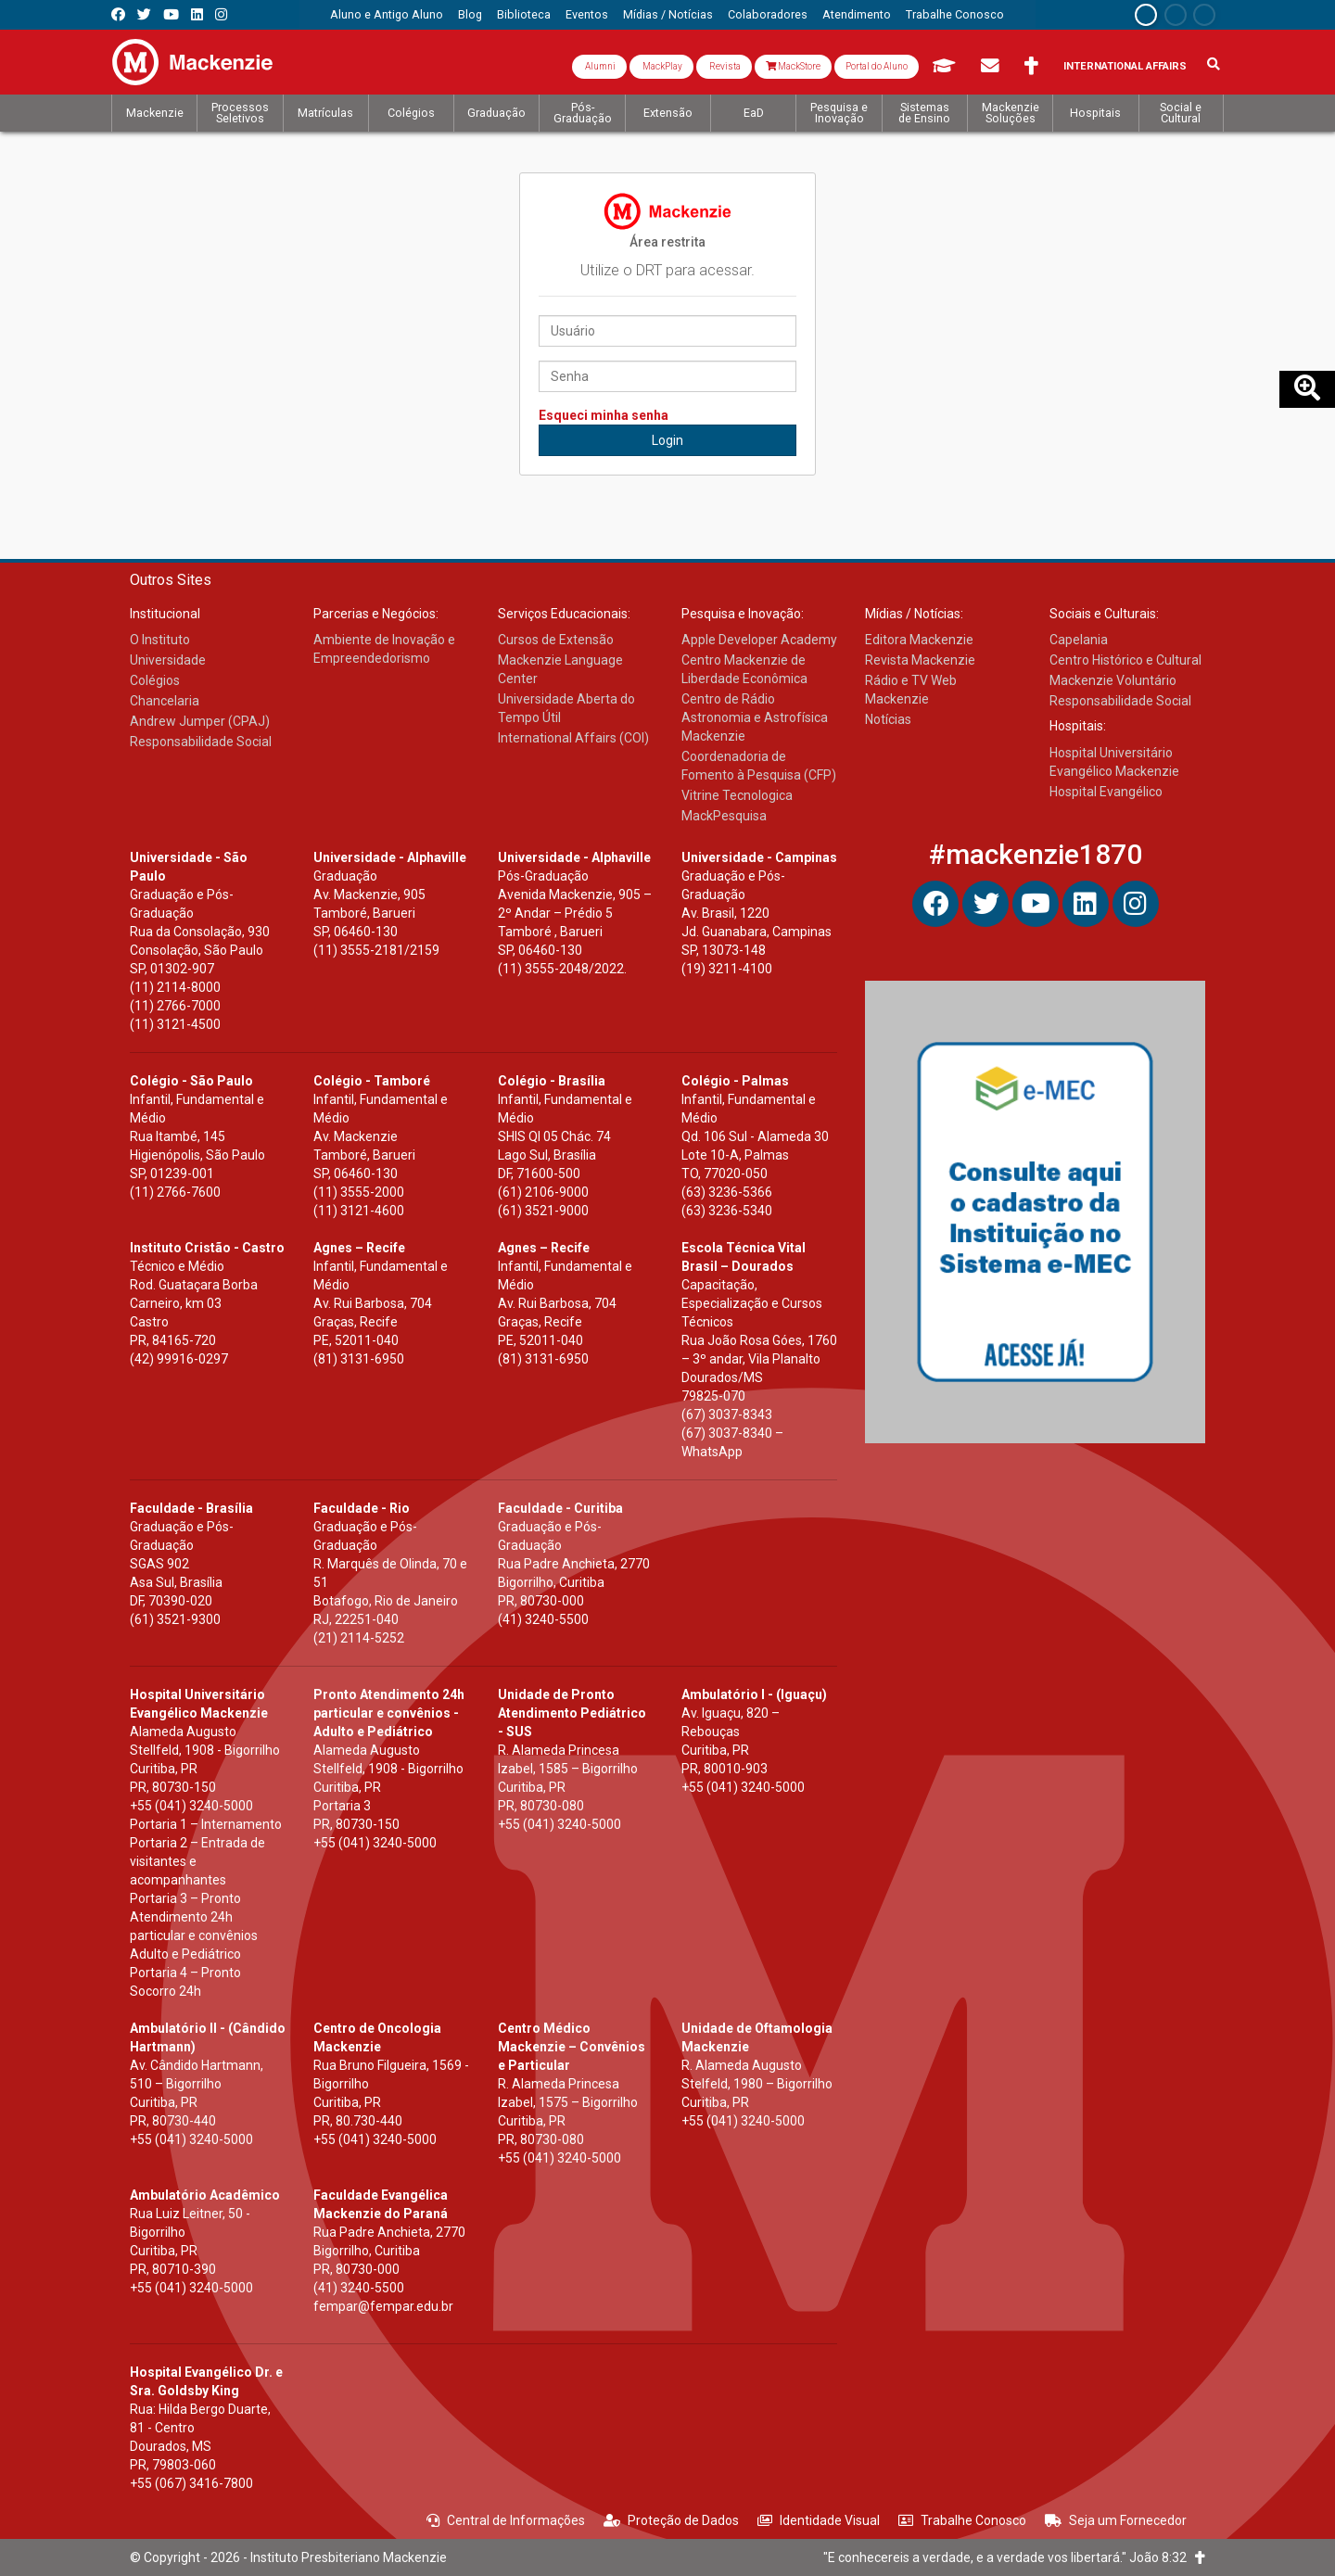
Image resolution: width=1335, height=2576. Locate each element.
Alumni (599, 66)
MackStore (793, 66)
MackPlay (661, 66)
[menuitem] (387, 15)
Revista (724, 66)
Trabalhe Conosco (962, 2520)
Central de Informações (505, 2520)
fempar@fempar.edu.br (383, 2306)
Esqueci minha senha (603, 415)
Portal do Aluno (877, 66)
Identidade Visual (818, 2520)
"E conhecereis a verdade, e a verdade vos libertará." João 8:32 (1014, 2557)
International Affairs (1125, 66)
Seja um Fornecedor (1116, 2520)
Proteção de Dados (671, 2520)
